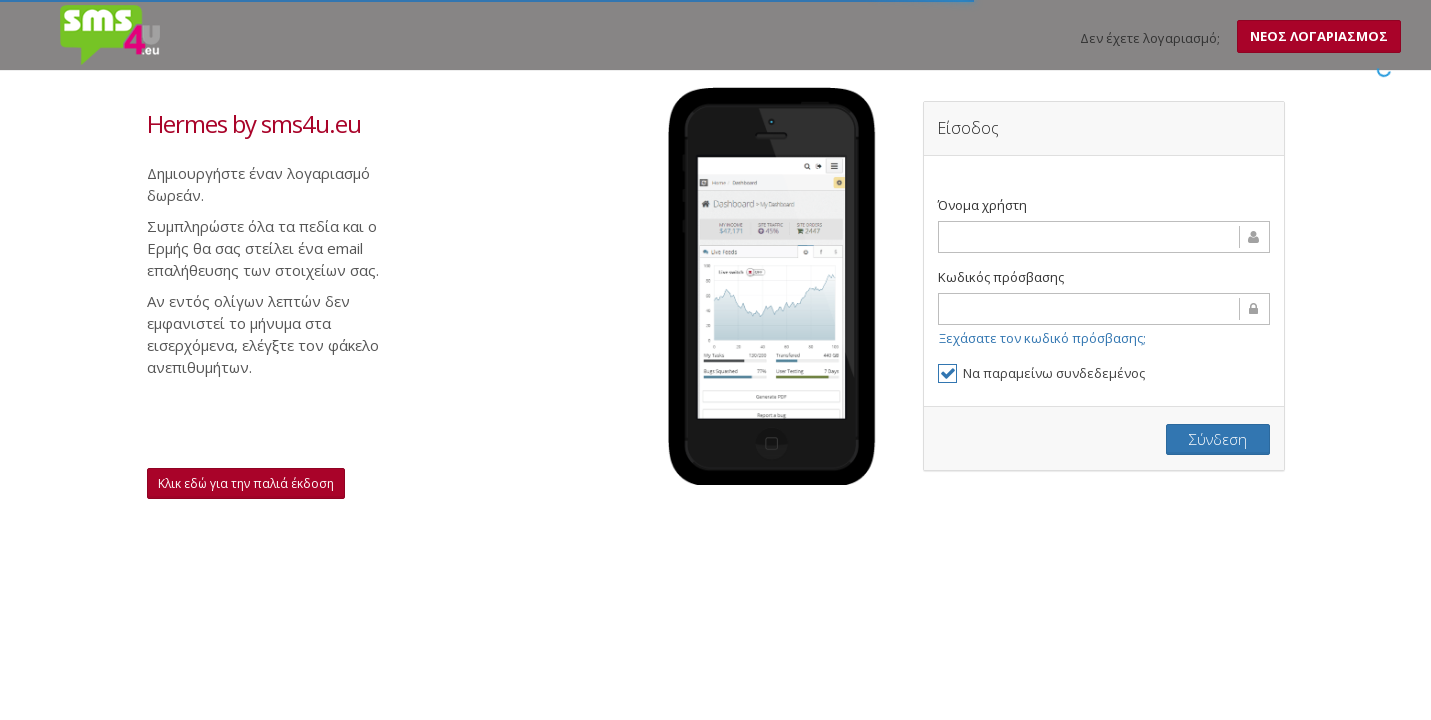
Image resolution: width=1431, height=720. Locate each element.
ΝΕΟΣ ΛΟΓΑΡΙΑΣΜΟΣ (1319, 36)
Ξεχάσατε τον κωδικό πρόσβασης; (1042, 338)
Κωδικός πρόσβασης (1001, 277)
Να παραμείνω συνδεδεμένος (1041, 373)
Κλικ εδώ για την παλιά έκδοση (246, 483)
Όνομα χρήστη (982, 205)
